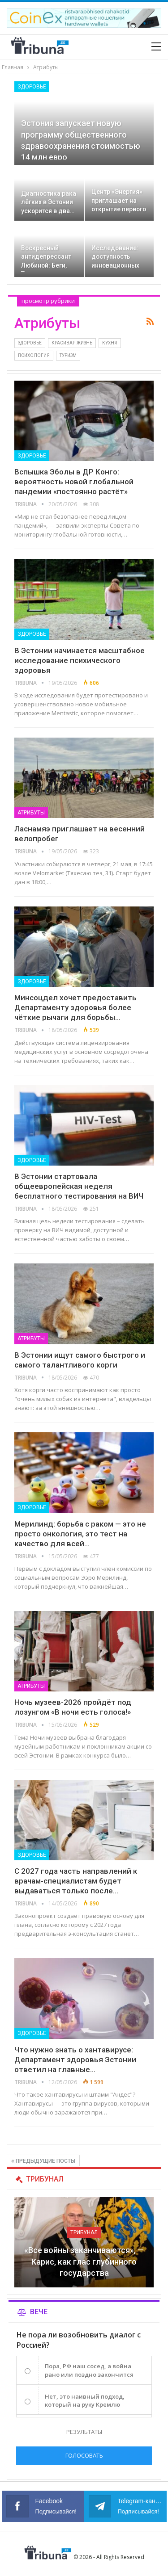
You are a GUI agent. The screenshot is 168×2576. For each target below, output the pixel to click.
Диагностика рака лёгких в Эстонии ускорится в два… (48, 202)
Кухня (109, 342)
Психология (34, 355)
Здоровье (31, 87)
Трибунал (84, 2232)
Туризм (68, 355)
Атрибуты (31, 813)
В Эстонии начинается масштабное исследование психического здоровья (79, 660)
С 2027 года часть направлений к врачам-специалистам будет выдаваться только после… (75, 1881)
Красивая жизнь (72, 342)
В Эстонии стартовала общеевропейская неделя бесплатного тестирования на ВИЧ (78, 1186)
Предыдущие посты (43, 2161)
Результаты (84, 2432)
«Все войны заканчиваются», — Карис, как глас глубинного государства (84, 2261)
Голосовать (84, 2455)
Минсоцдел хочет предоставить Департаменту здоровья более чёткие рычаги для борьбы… (75, 1007)
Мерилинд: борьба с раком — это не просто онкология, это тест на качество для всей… (80, 1533)
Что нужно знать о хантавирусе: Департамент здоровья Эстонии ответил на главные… (75, 2059)
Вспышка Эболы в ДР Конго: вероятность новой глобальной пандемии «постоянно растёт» (74, 481)
